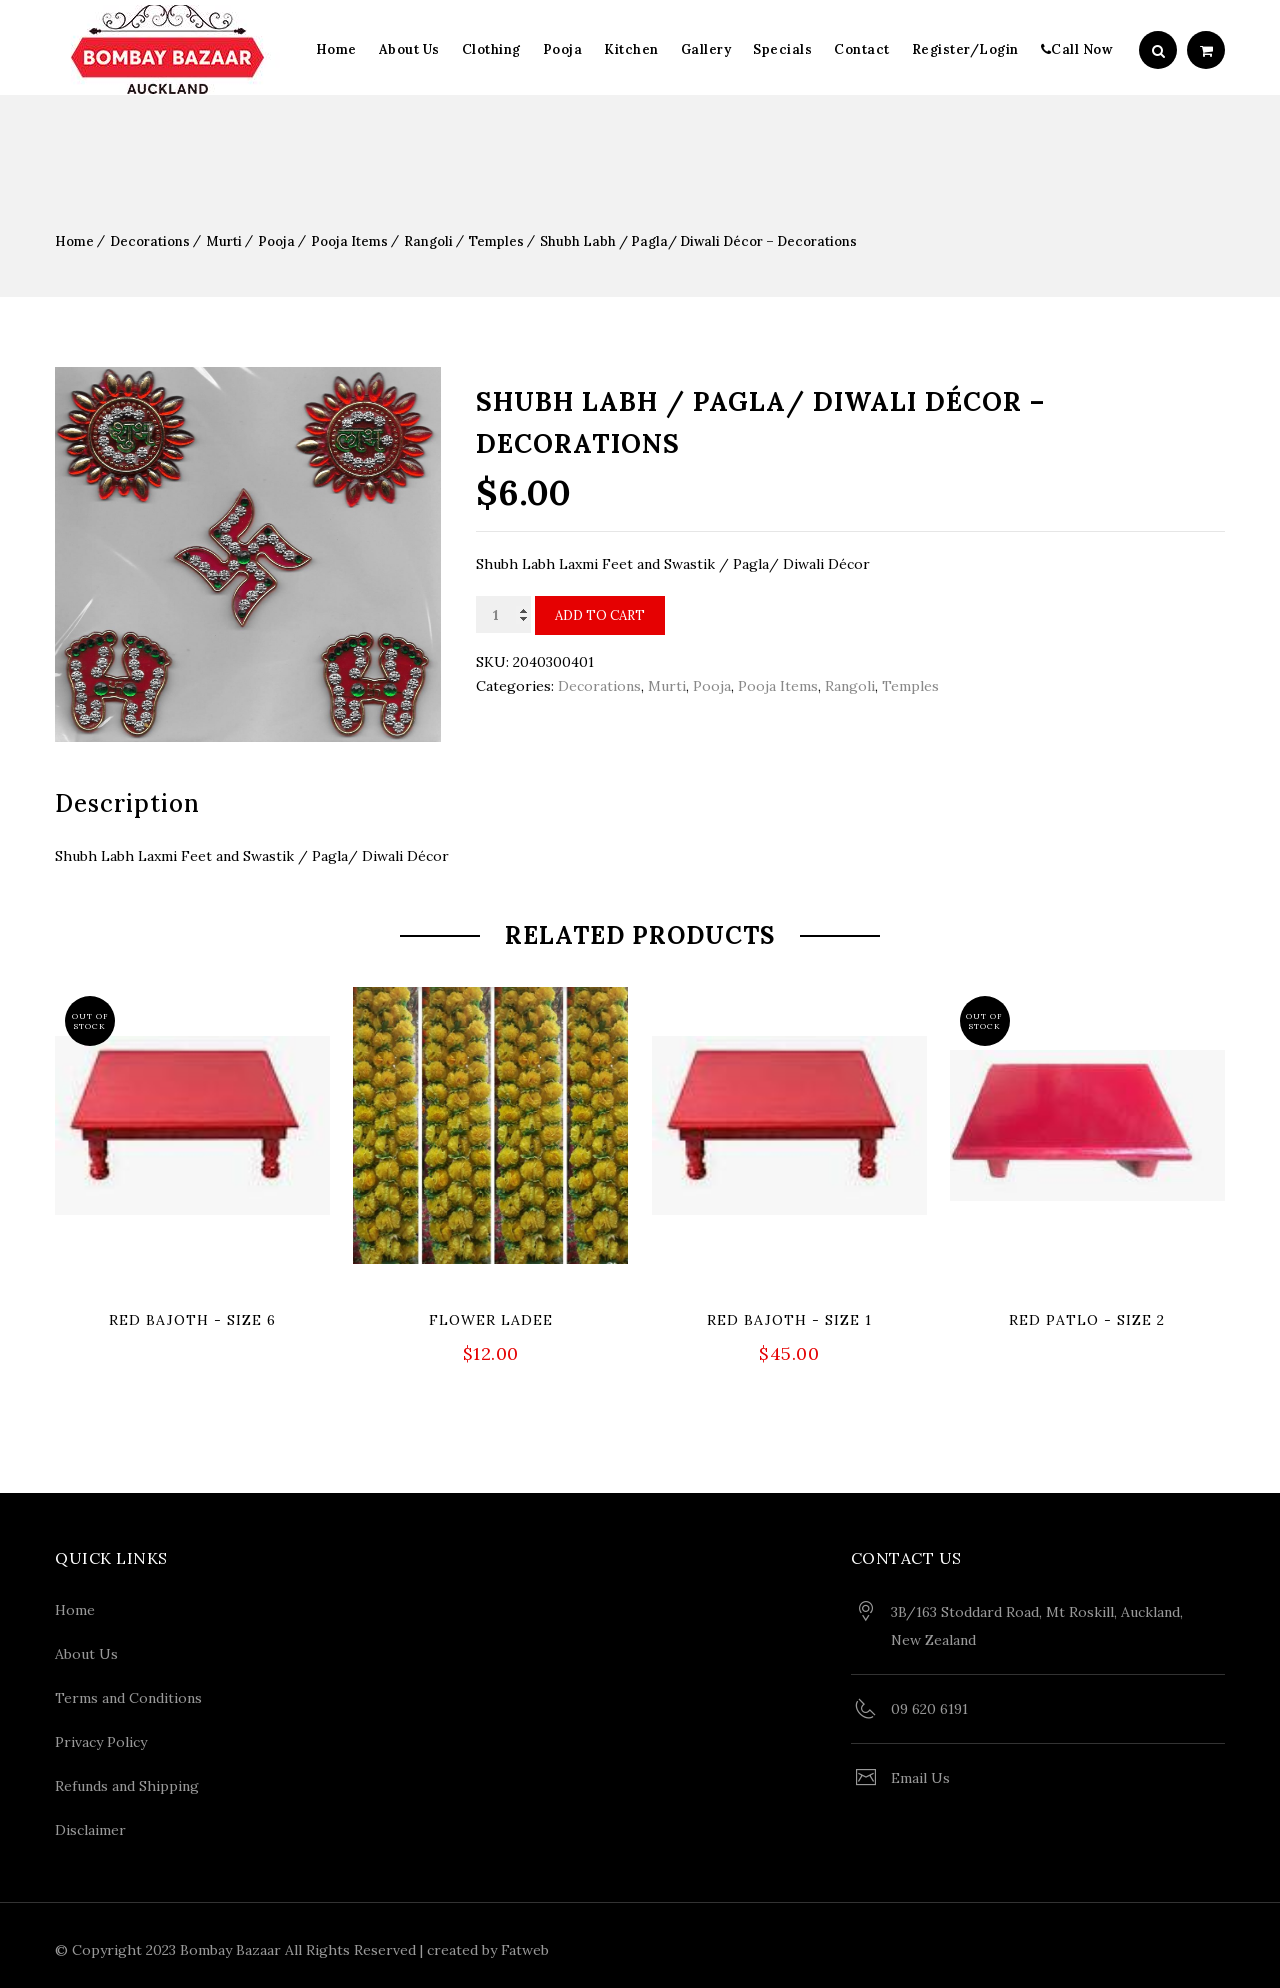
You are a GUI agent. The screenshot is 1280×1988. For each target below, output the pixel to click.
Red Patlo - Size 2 (1087, 1320)
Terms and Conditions (128, 1694)
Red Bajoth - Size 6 (192, 1320)
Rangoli (428, 241)
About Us (409, 49)
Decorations (150, 241)
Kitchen (631, 49)
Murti (224, 241)
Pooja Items (349, 241)
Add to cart (600, 615)
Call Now (1077, 49)
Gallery (706, 49)
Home (336, 49)
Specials (782, 49)
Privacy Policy (101, 1738)
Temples (496, 241)
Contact (862, 49)
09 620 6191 (929, 1705)
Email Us (920, 1774)
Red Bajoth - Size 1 (789, 1320)
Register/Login (965, 49)
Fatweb (525, 1946)
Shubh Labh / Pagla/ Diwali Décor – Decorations (698, 241)
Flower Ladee (491, 1320)
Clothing (491, 49)
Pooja (563, 49)
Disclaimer (90, 1826)
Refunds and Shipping (127, 1782)
